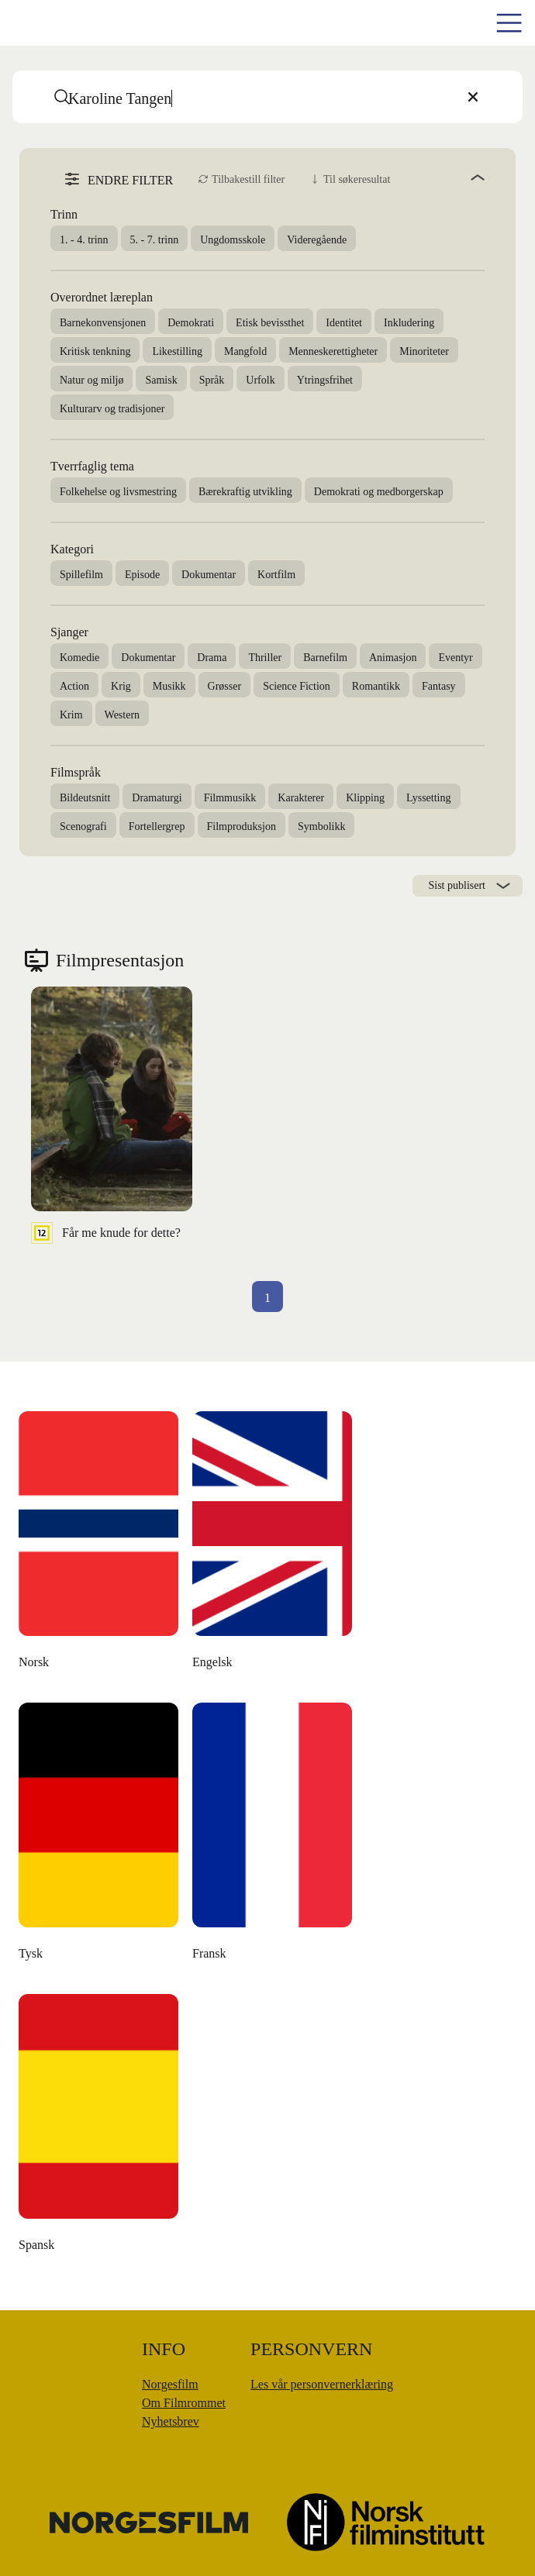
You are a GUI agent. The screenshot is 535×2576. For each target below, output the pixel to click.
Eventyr (455, 657)
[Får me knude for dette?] (111, 1115)
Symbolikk (321, 826)
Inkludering (409, 323)
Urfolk (260, 380)
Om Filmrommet (184, 2402)
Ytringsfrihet (325, 380)
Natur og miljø (91, 380)
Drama (211, 657)
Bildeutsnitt (85, 798)
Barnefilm (325, 657)
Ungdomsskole (232, 240)
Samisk (161, 380)
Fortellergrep (157, 826)
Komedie (79, 657)
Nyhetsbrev (170, 2421)
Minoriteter (424, 351)
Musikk (169, 686)
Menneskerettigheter (333, 351)
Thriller (264, 657)
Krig (121, 686)
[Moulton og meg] (99, 1836)
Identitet (344, 323)
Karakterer (301, 798)
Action (74, 686)
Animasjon (392, 657)
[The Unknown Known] (99, 1544)
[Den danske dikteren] (273, 1544)
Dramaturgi (156, 798)
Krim (71, 715)
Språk (212, 380)
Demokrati (190, 323)
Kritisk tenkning (95, 351)
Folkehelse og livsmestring (118, 492)
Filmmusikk (230, 798)
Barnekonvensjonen (103, 323)
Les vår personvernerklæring (321, 2384)
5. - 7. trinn (154, 240)
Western (122, 715)
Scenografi (83, 826)
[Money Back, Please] (99, 2127)
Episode (142, 574)
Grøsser (225, 686)
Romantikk (376, 686)
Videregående (317, 240)
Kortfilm (276, 574)
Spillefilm (81, 574)
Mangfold (245, 351)
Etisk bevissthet (270, 323)
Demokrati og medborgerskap (379, 492)
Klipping (365, 798)
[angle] (443, 177)
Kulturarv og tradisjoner (112, 409)
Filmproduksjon (241, 826)
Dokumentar (208, 574)
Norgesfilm (170, 2384)
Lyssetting (428, 798)
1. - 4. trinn (84, 240)
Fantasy (439, 686)
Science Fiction (296, 686)
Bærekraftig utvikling (245, 492)
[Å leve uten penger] (273, 1836)
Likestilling (177, 351)
